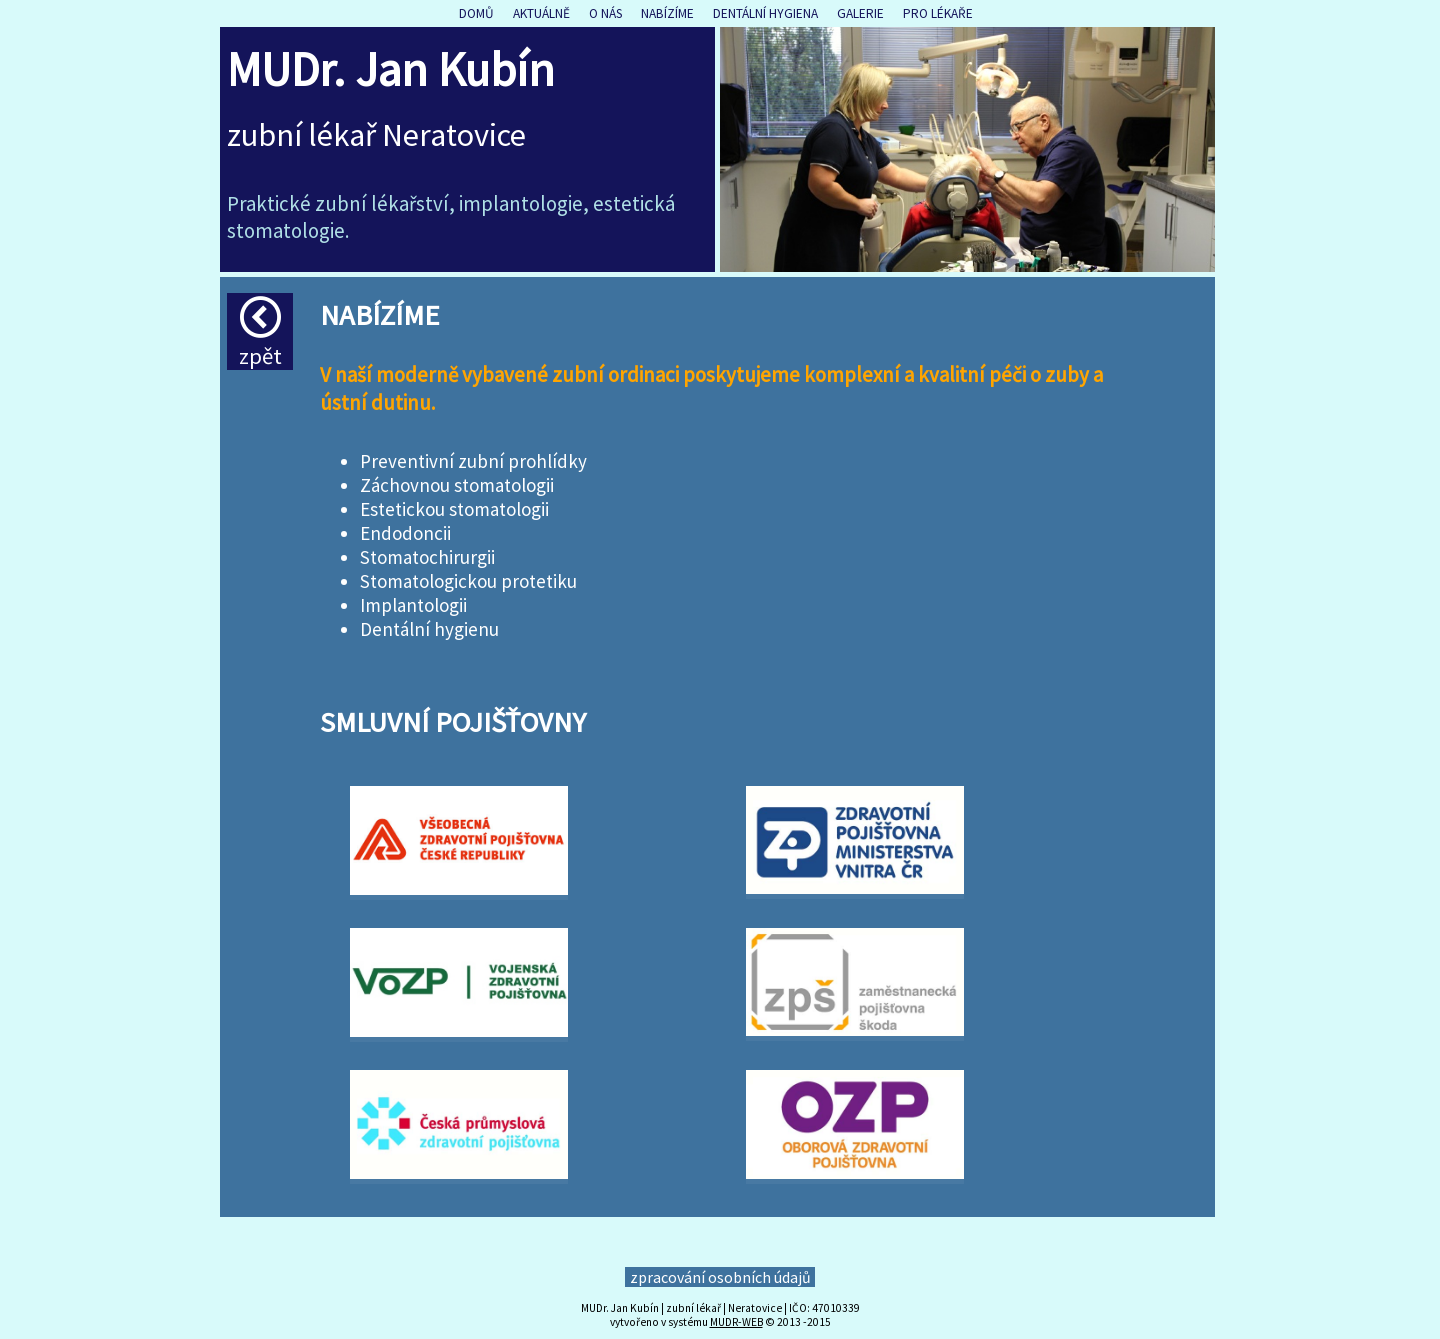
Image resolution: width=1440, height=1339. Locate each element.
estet (616, 203)
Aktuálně (541, 13)
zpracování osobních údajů (720, 1277)
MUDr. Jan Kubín (391, 69)
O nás (605, 13)
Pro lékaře (938, 13)
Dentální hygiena (765, 13)
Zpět (260, 333)
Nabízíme (667, 13)
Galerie (860, 13)
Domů (476, 13)
